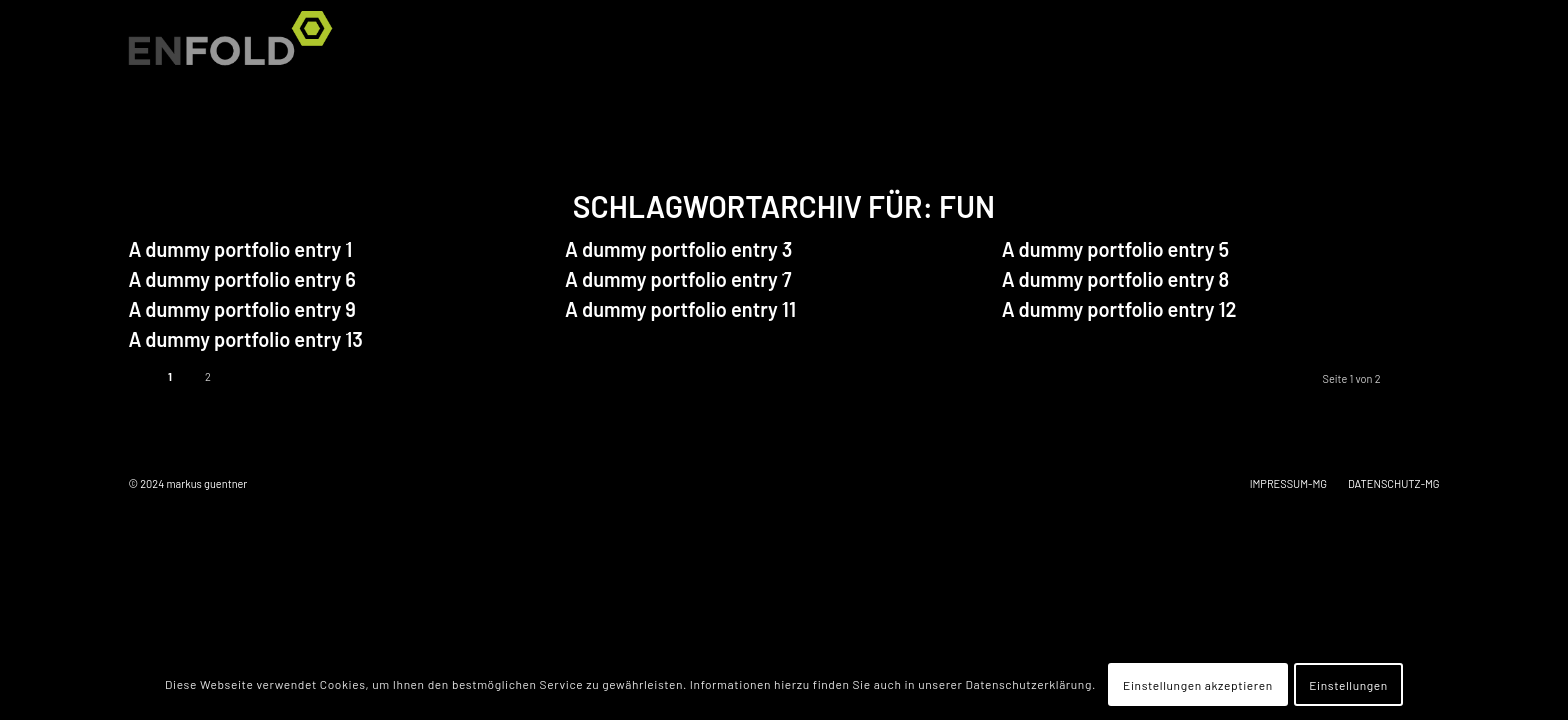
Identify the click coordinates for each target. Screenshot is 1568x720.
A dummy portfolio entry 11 (680, 309)
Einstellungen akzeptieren (1198, 685)
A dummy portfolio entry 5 (1115, 249)
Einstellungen (1348, 685)
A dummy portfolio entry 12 (1119, 309)
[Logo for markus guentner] (237, 50)
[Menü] (1416, 50)
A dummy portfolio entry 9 (241, 309)
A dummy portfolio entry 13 (245, 339)
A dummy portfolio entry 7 (678, 279)
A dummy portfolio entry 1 (240, 249)
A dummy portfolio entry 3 (678, 249)
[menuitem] (1416, 50)
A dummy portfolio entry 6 (241, 279)
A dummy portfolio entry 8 (1115, 279)
